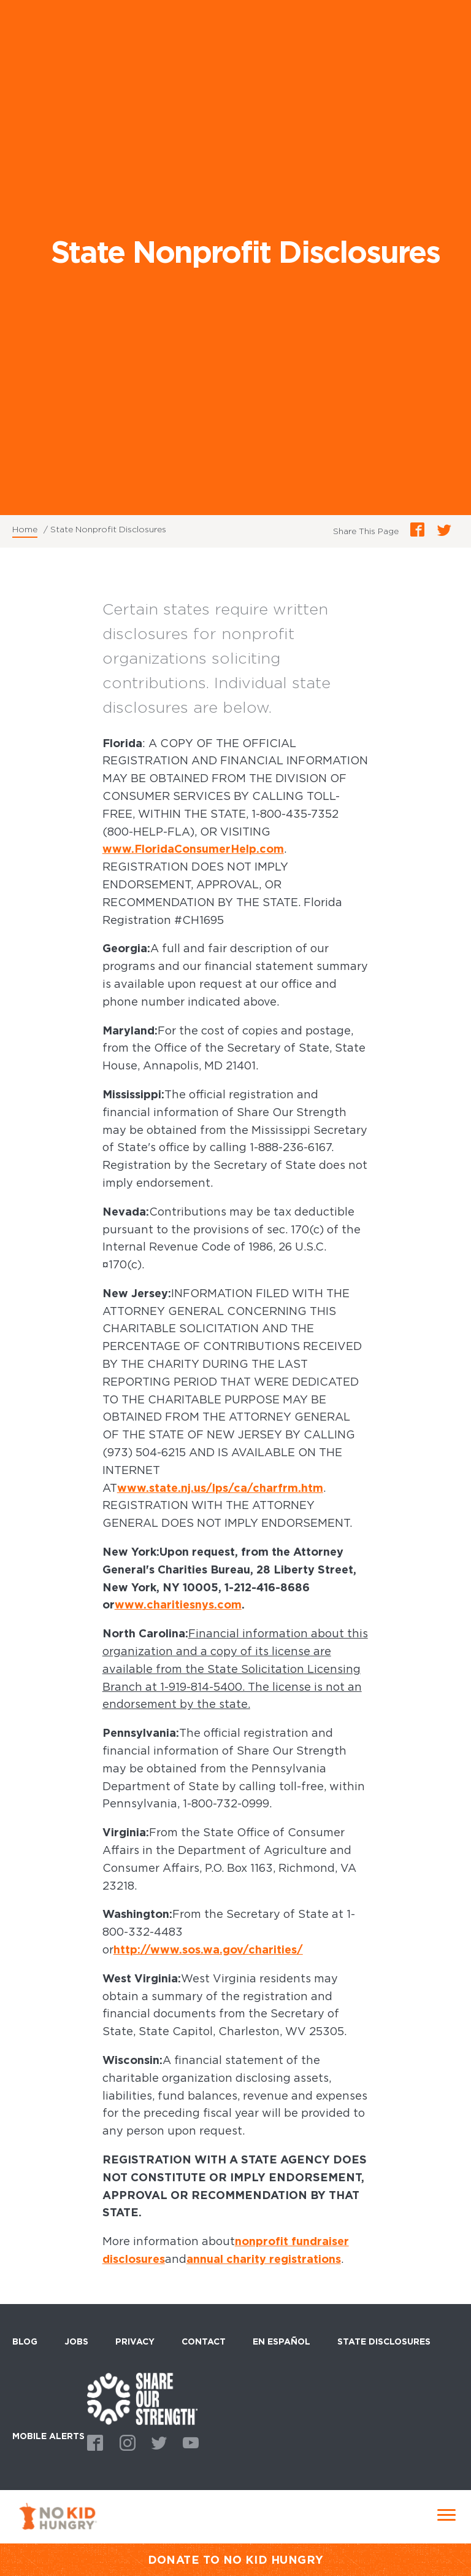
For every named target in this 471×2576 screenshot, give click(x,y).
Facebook (93, 2441)
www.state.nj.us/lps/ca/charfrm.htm (220, 1487)
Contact (204, 2341)
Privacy (135, 2341)
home (142, 2399)
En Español (281, 2341)
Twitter (157, 2441)
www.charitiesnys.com (178, 1604)
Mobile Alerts (48, 2434)
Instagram (125, 2441)
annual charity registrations (263, 2258)
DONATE (174, 2559)
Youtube (189, 2441)
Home (24, 529)
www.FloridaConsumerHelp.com (193, 848)
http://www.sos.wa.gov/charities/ (208, 1949)
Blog (24, 2341)
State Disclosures (384, 2341)
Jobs (76, 2341)
